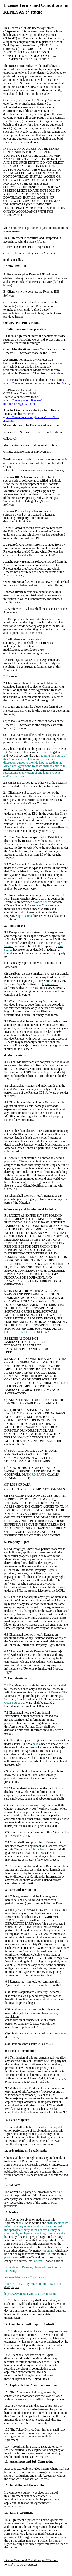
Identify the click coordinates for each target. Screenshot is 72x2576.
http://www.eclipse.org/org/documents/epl (32, 383)
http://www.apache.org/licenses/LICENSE (32, 417)
